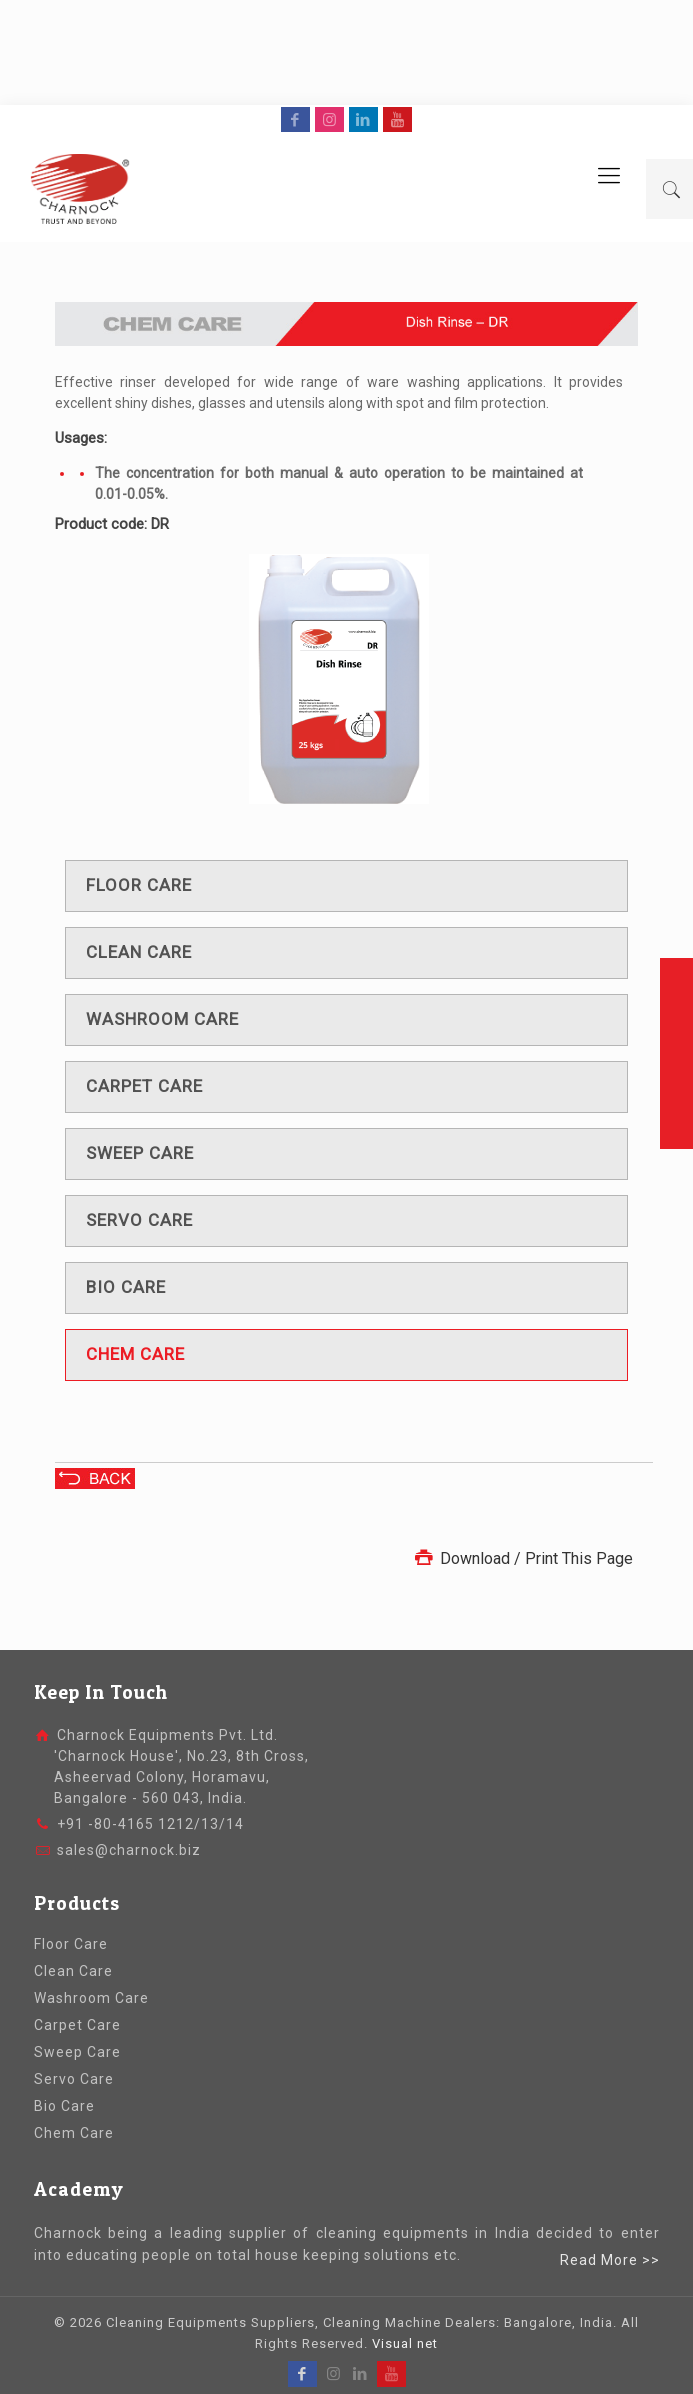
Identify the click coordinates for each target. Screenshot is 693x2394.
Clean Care (73, 1971)
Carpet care (144, 1086)
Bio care (126, 1287)
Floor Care (71, 1944)
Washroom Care (91, 1998)
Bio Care (64, 2106)
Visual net (405, 2343)
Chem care (135, 1354)
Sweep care (140, 1153)
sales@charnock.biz (129, 1850)
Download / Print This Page (522, 1558)
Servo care (139, 1220)
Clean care (139, 952)
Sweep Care (77, 2052)
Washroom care (162, 1019)
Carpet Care (77, 2025)
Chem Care (74, 2133)
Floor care (139, 885)
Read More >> (610, 2260)
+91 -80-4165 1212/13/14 (150, 1824)
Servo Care (74, 2079)
